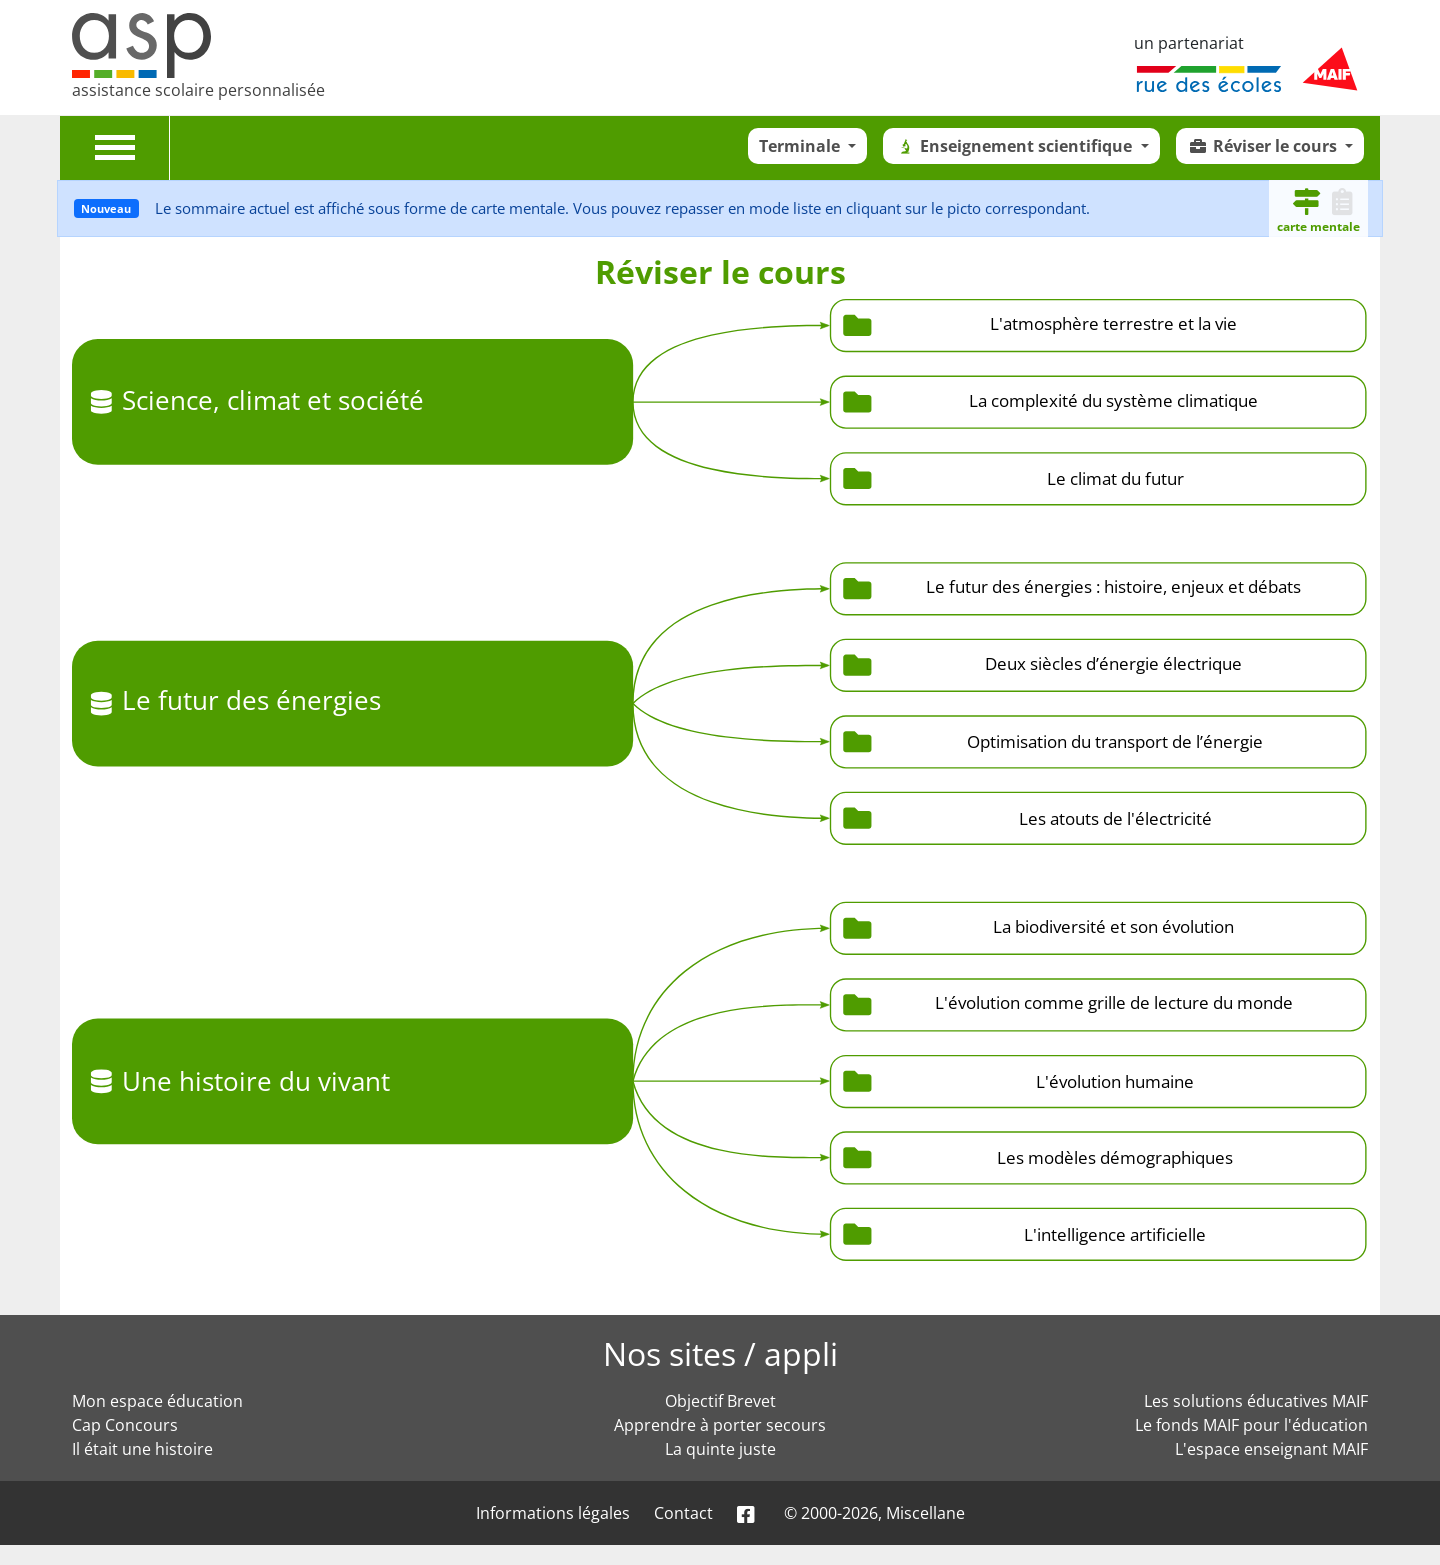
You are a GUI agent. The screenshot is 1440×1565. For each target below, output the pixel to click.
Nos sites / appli (720, 1353)
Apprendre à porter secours (720, 1425)
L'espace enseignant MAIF (1271, 1449)
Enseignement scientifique (1015, 146)
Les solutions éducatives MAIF (1256, 1401)
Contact (683, 1513)
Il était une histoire (142, 1449)
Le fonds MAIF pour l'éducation (1251, 1425)
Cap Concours (125, 1425)
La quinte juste (720, 1449)
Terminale (801, 146)
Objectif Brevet (720, 1401)
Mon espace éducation (157, 1401)
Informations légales (553, 1513)
